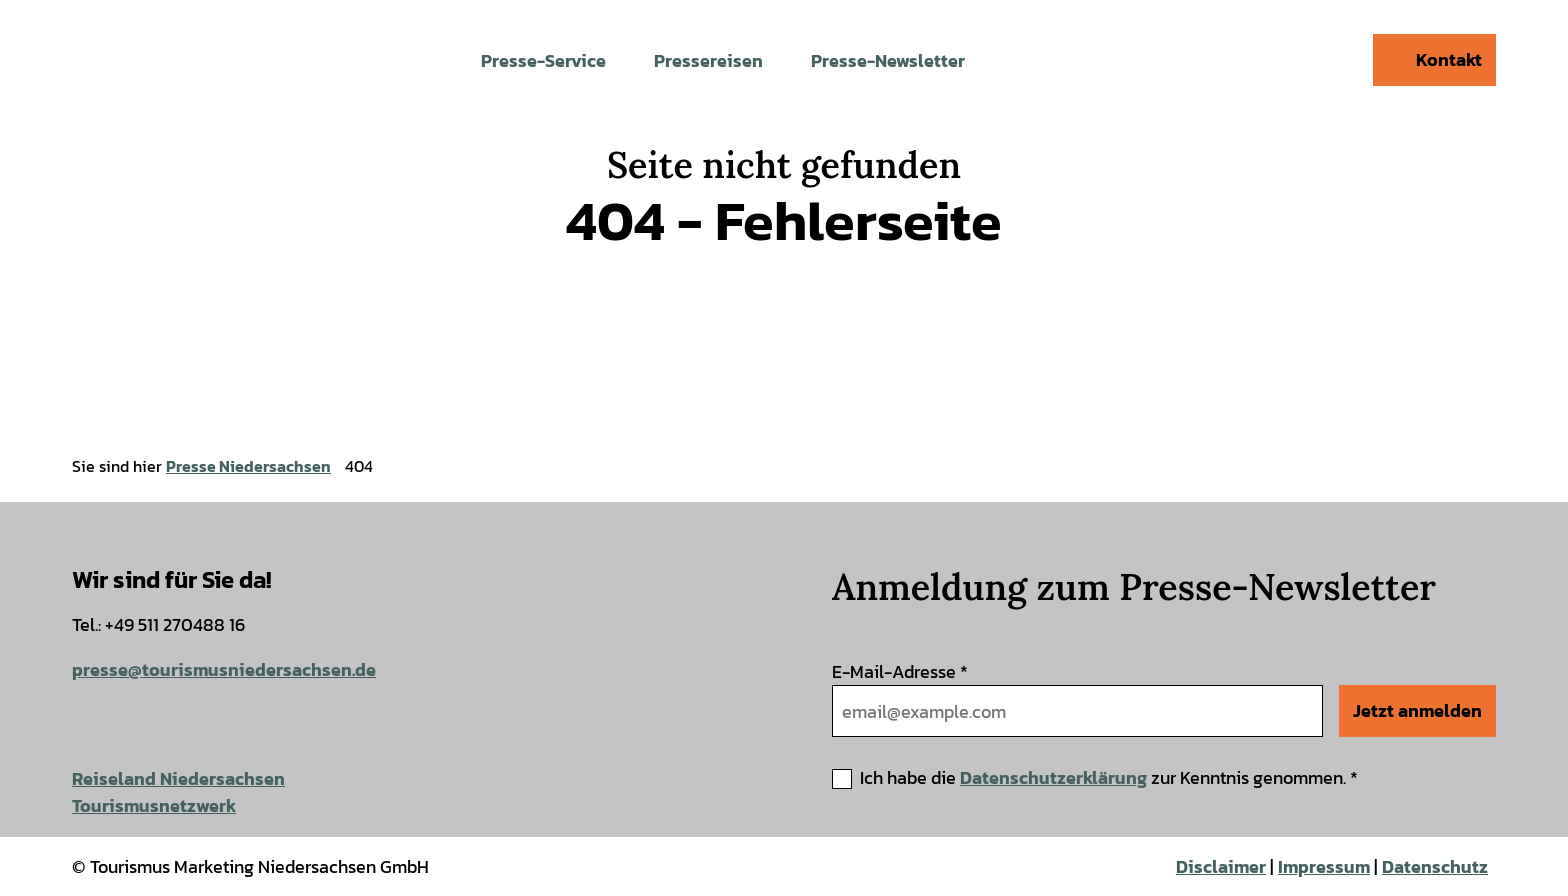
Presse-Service (543, 60)
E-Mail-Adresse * (900, 671)
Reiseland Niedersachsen (178, 778)
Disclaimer (1221, 866)
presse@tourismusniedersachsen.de (224, 669)
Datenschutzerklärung (1053, 777)
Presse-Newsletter (888, 60)
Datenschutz (1435, 866)
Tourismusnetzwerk (154, 805)
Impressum (1324, 866)
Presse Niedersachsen (248, 466)
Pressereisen (708, 60)
